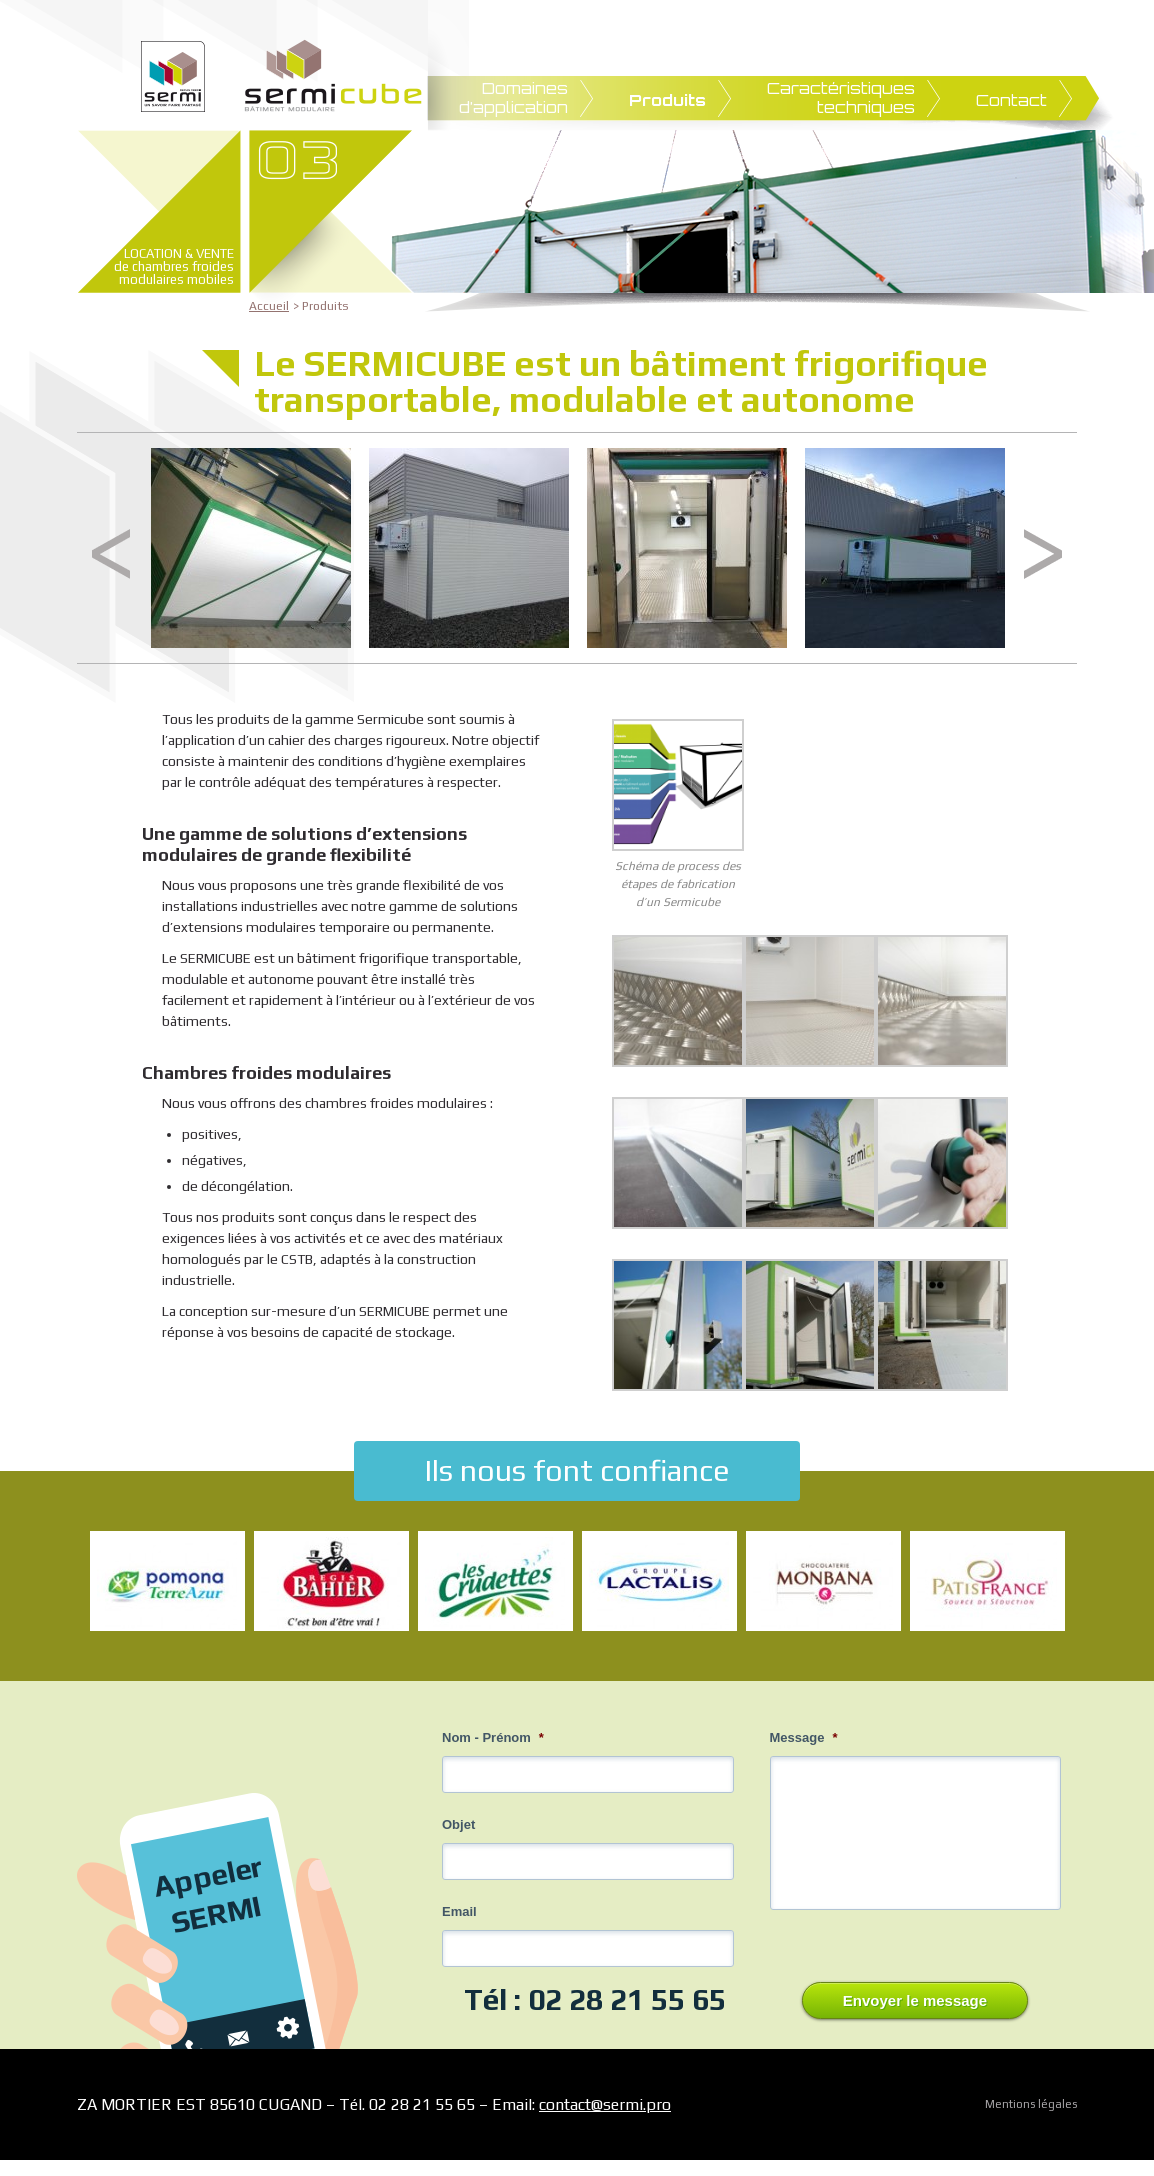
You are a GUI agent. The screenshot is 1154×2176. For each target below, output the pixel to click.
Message (804, 1737)
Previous (111, 554)
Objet (458, 1824)
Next (1043, 554)
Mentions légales (1031, 2104)
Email (459, 1911)
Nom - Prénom (493, 1737)
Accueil (269, 306)
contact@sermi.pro (605, 2104)
